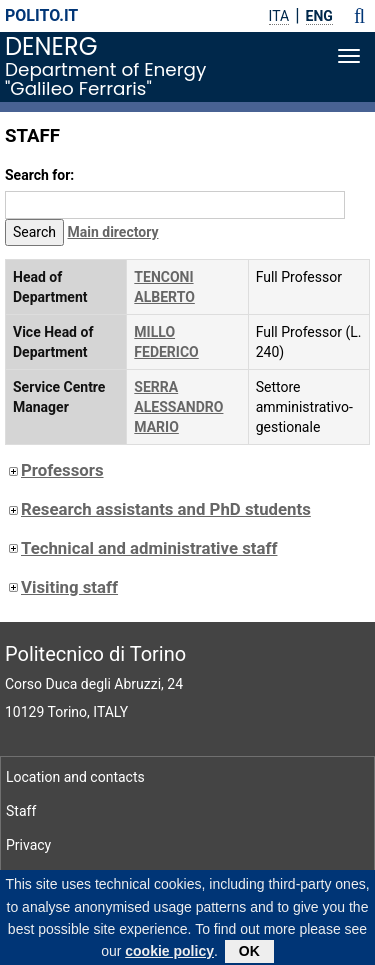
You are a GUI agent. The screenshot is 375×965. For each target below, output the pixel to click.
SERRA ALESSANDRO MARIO (178, 407)
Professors (54, 470)
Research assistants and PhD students (158, 509)
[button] (359, 16)
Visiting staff (61, 587)
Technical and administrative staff (141, 548)
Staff (21, 811)
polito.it (41, 15)
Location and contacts (75, 777)
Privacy (28, 845)
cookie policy (169, 957)
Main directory (113, 232)
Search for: (39, 175)
